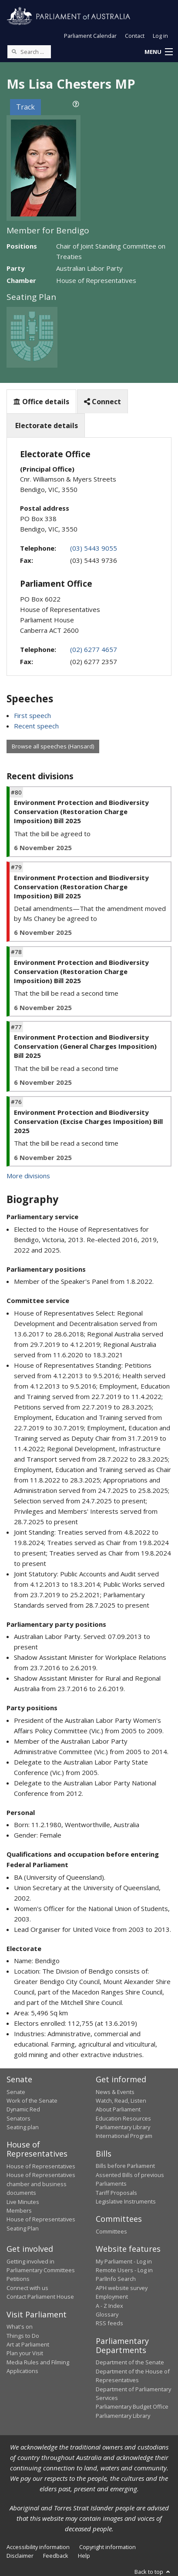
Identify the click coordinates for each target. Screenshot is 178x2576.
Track (25, 107)
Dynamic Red (23, 2109)
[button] (158, 52)
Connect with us (27, 2288)
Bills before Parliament (125, 2166)
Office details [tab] (41, 401)
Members (19, 2210)
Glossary (107, 2314)
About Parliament (118, 2109)
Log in (160, 36)
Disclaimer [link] (20, 2555)
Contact (134, 36)
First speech (32, 715)
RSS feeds (109, 2323)
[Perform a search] (13, 51)
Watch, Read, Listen (121, 2100)
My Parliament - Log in (124, 2261)
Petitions (18, 2279)
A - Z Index (109, 2306)
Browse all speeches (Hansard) (53, 746)
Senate (16, 2092)
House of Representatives (41, 2166)
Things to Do (23, 2336)
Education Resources (123, 2118)
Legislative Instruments (126, 2201)
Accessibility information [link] (38, 2547)
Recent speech (36, 725)
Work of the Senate (32, 2100)
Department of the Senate (130, 2362)
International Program (124, 2136)
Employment (112, 2296)
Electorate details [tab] (45, 425)
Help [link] (84, 2555)
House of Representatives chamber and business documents (41, 2184)
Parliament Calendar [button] (90, 36)
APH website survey (122, 2288)
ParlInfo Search (116, 2279)
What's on (20, 2326)
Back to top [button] (152, 2572)
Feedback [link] (55, 2555)
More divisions (28, 1175)
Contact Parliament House (40, 2296)
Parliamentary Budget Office (132, 2406)
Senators (18, 2118)
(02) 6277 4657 (93, 649)
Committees (111, 2231)
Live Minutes (23, 2202)
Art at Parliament (28, 2344)
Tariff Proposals (116, 2193)
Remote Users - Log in (124, 2270)
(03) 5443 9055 (93, 548)
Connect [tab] (102, 401)
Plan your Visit (25, 2353)
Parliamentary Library (123, 2127)
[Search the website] (29, 51)
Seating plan (23, 2127)
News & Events (115, 2092)
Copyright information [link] (107, 2547)
